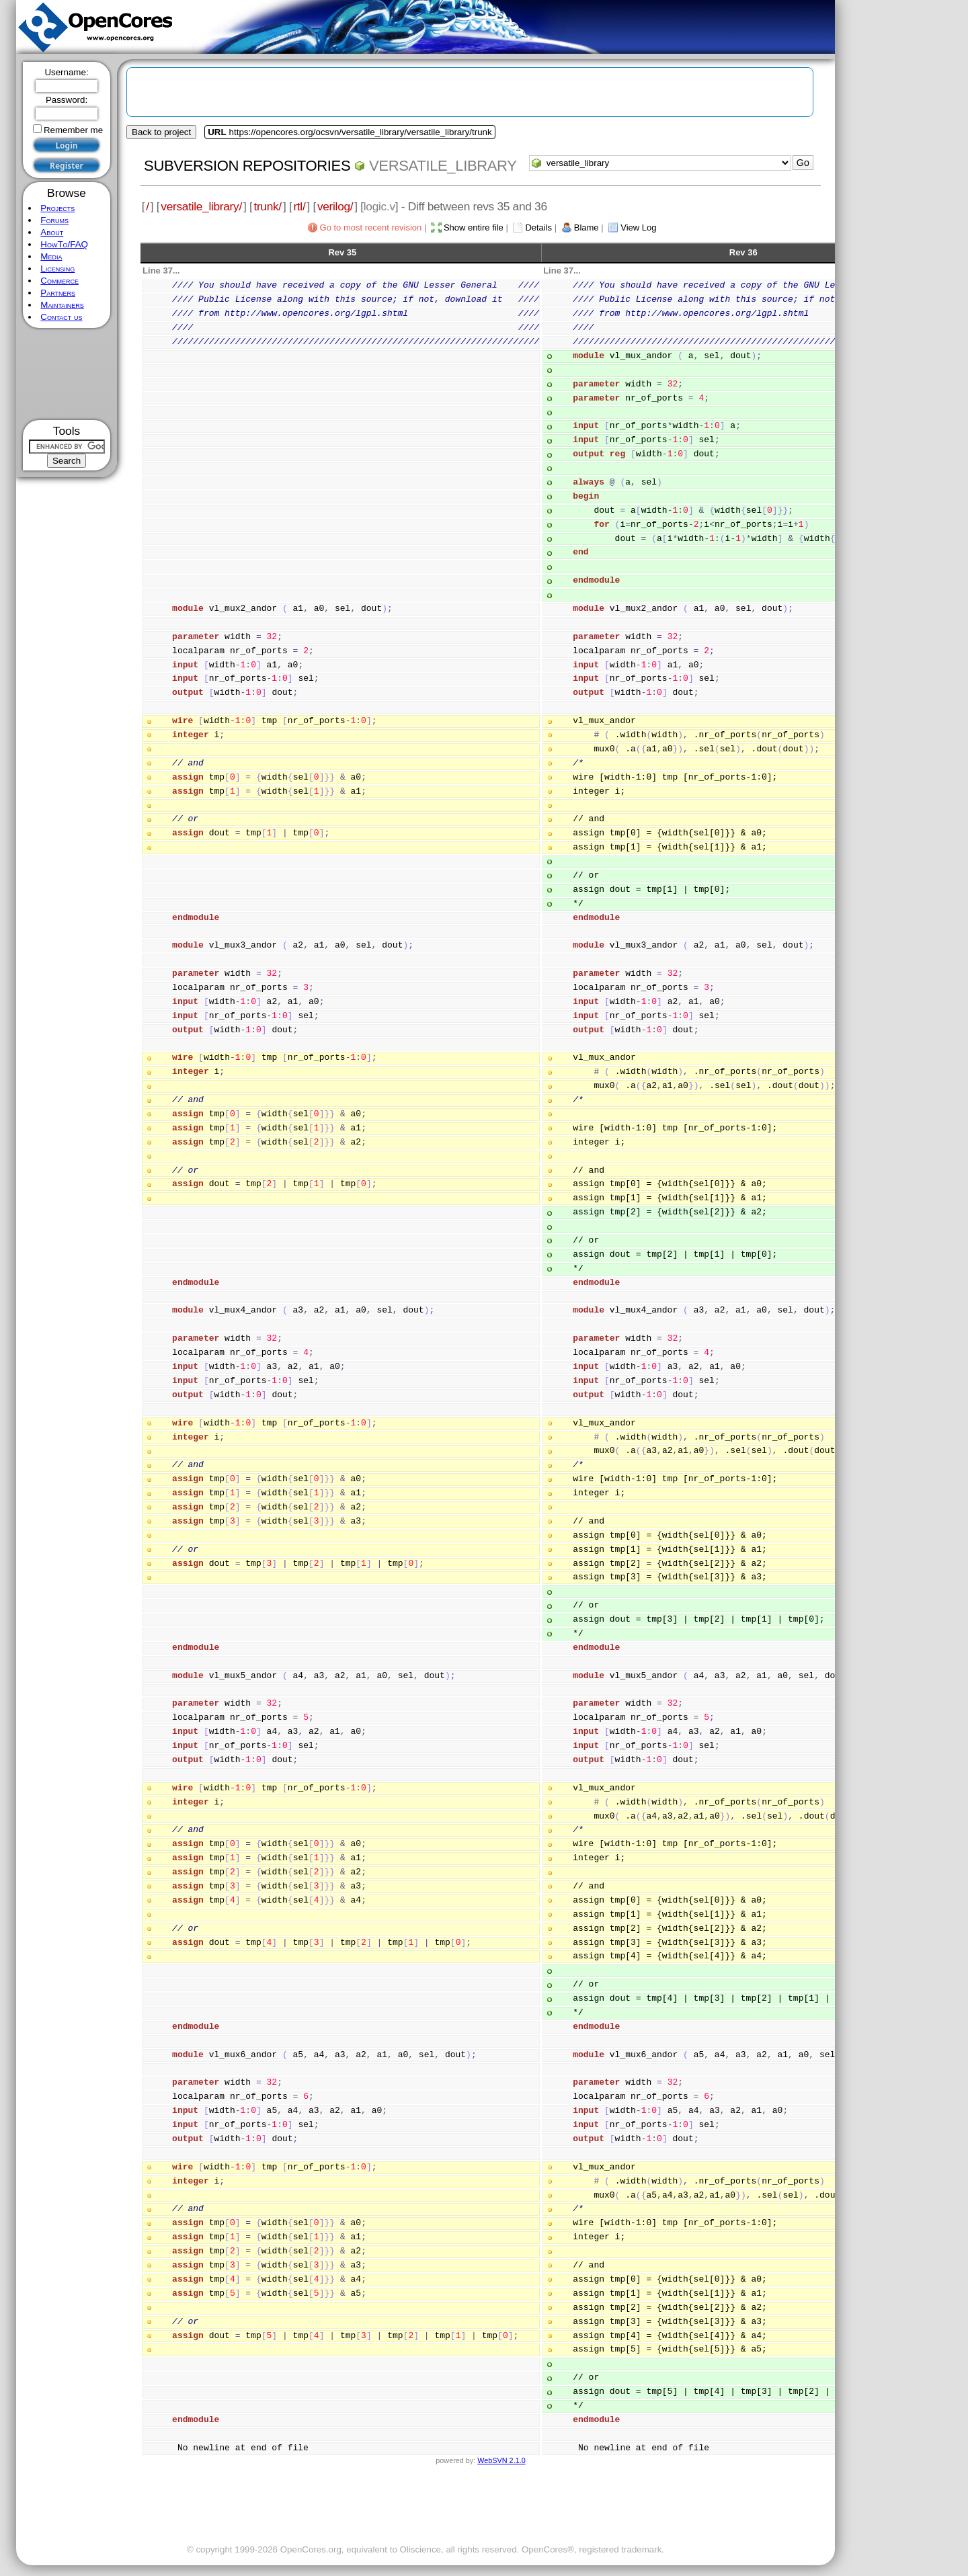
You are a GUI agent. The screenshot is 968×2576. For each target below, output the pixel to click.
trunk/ (267, 206)
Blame (586, 227)
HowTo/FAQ (64, 244)
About (51, 232)
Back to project (161, 132)
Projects (57, 208)
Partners (57, 293)
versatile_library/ (201, 206)
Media (51, 256)
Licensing (57, 268)
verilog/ (335, 206)
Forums (54, 220)
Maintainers (61, 305)
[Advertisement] (67, 374)
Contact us (61, 317)
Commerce (59, 281)
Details (538, 227)
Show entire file (473, 227)
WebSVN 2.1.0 (501, 2460)
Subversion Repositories (247, 165)
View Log (638, 227)
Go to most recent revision (371, 227)
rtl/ (299, 206)
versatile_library (443, 165)
